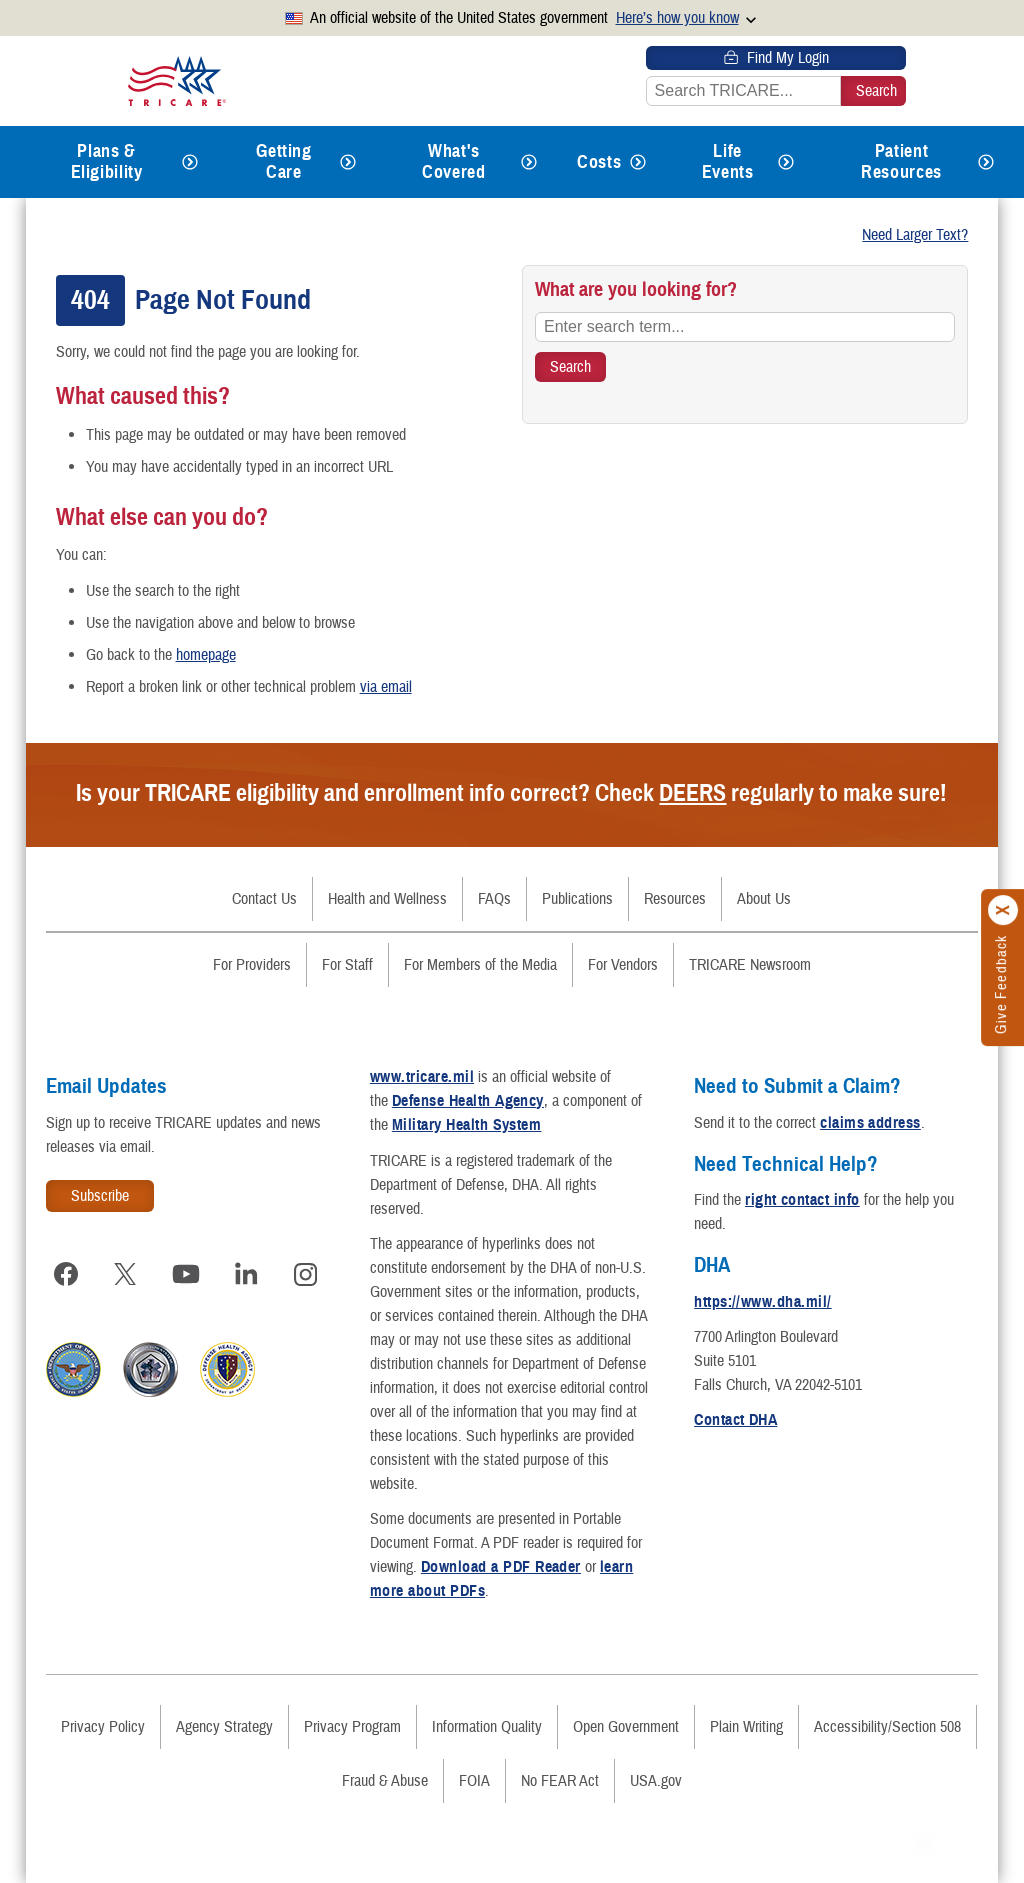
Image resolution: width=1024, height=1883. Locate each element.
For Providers (252, 965)
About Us (764, 899)
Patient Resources (901, 161)
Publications (577, 899)
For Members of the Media (480, 965)
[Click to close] (1004, 911)
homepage (206, 655)
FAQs (494, 899)
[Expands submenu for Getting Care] (348, 162)
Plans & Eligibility (107, 161)
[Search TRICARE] (570, 367)
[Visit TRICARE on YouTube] (186, 1274)
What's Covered (453, 161)
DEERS (692, 793)
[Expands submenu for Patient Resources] (986, 162)
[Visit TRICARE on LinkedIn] (246, 1274)
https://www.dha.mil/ (763, 1302)
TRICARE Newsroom (750, 965)
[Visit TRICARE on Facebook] (66, 1274)
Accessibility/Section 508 (887, 1727)
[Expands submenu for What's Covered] (529, 162)
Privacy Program (352, 1727)
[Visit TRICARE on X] (126, 1274)
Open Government (626, 1727)
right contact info (802, 1200)
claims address (870, 1123)
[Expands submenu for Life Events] (786, 162)
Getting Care (283, 161)
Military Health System (467, 1125)
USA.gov (656, 1781)
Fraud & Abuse (385, 1781)
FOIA (474, 1781)
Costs (599, 162)
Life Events (728, 161)
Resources (675, 899)
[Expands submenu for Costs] (638, 162)
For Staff (347, 965)
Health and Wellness (387, 899)
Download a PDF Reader (501, 1567)
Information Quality (487, 1727)
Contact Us (264, 899)
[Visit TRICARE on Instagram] (306, 1274)
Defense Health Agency (468, 1101)
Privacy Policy (103, 1727)
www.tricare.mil (422, 1077)
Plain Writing (746, 1727)
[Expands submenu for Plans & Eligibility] (190, 162)
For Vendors (623, 965)
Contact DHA (735, 1420)
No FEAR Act (560, 1781)
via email (386, 687)
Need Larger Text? (915, 235)
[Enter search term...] (745, 327)
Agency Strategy (224, 1727)
